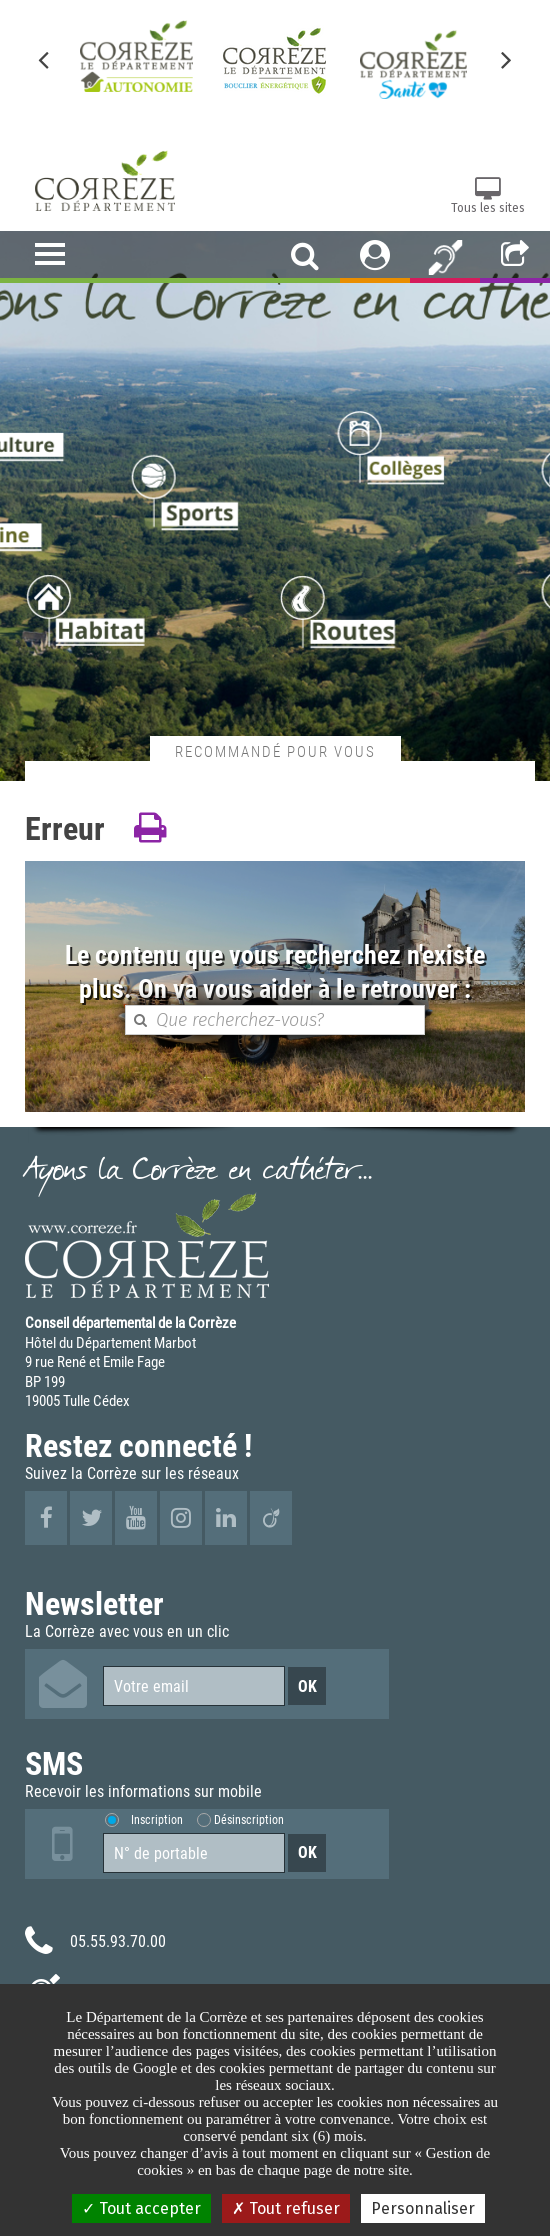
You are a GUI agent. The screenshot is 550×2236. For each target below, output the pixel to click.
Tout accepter (141, 2208)
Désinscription (249, 1819)
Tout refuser (286, 2208)
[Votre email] (194, 1686)
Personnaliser (423, 2208)
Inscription (157, 1819)
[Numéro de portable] (194, 1853)
